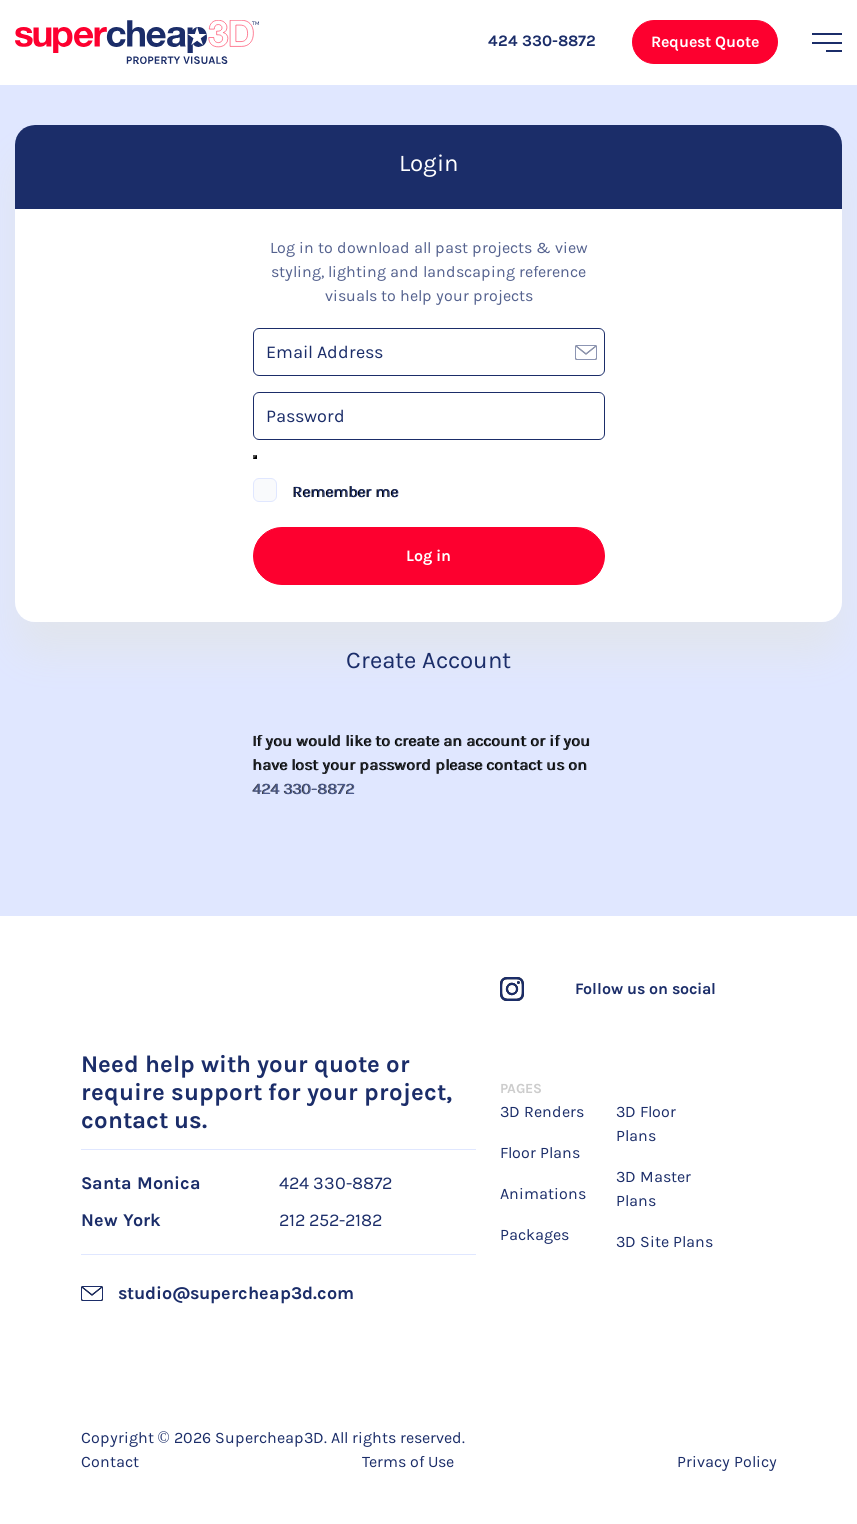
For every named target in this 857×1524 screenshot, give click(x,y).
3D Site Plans (664, 1241)
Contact (110, 1461)
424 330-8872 (304, 788)
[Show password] (255, 457)
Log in (428, 555)
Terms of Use (408, 1461)
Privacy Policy (727, 1461)
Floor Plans (540, 1152)
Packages (534, 1234)
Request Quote (705, 41)
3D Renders (542, 1111)
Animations (543, 1193)
